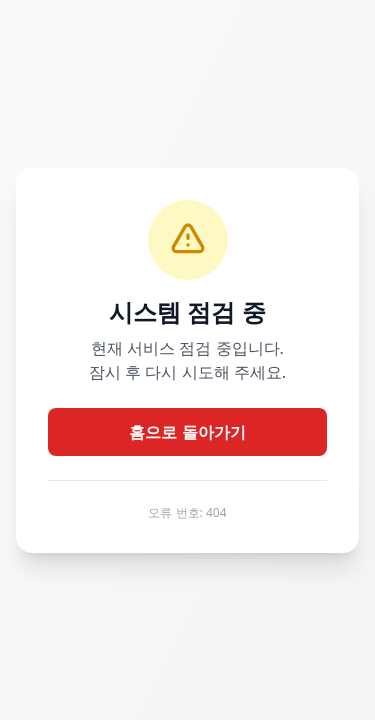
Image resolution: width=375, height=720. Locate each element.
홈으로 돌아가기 (187, 432)
